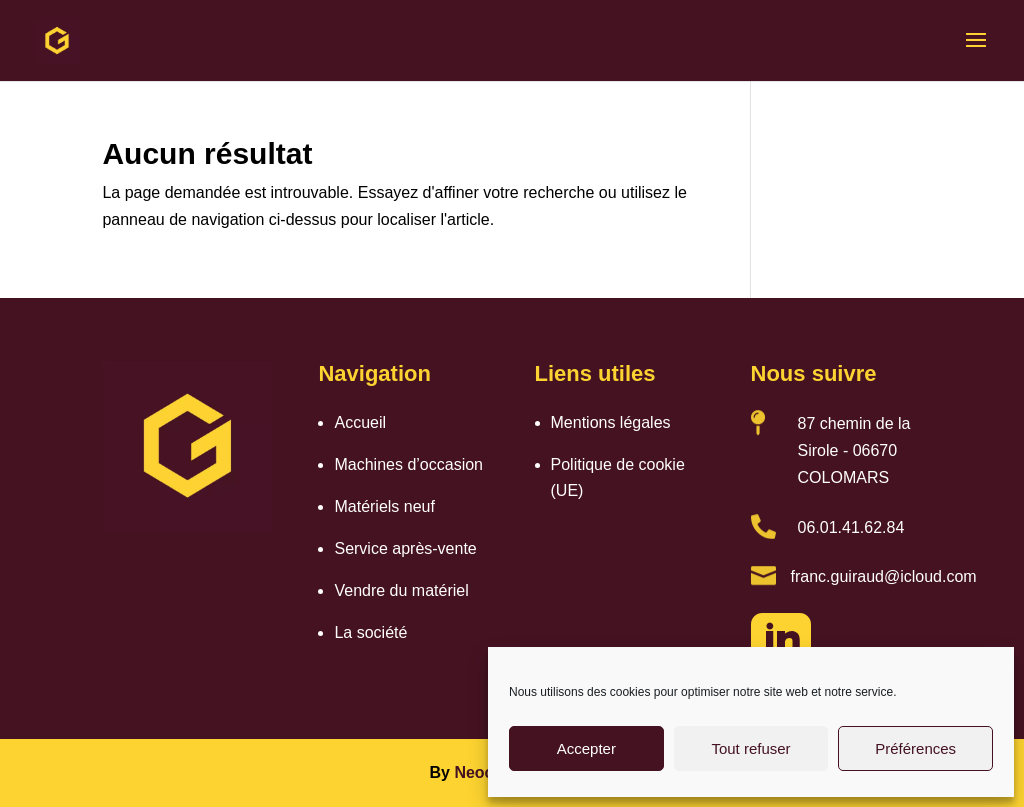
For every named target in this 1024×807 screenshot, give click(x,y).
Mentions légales (611, 422)
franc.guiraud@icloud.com (884, 576)
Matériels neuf (384, 506)
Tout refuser (750, 748)
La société (370, 632)
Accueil (360, 422)
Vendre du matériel (401, 590)
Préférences (915, 748)
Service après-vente (405, 548)
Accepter (586, 748)
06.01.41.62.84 (851, 527)
